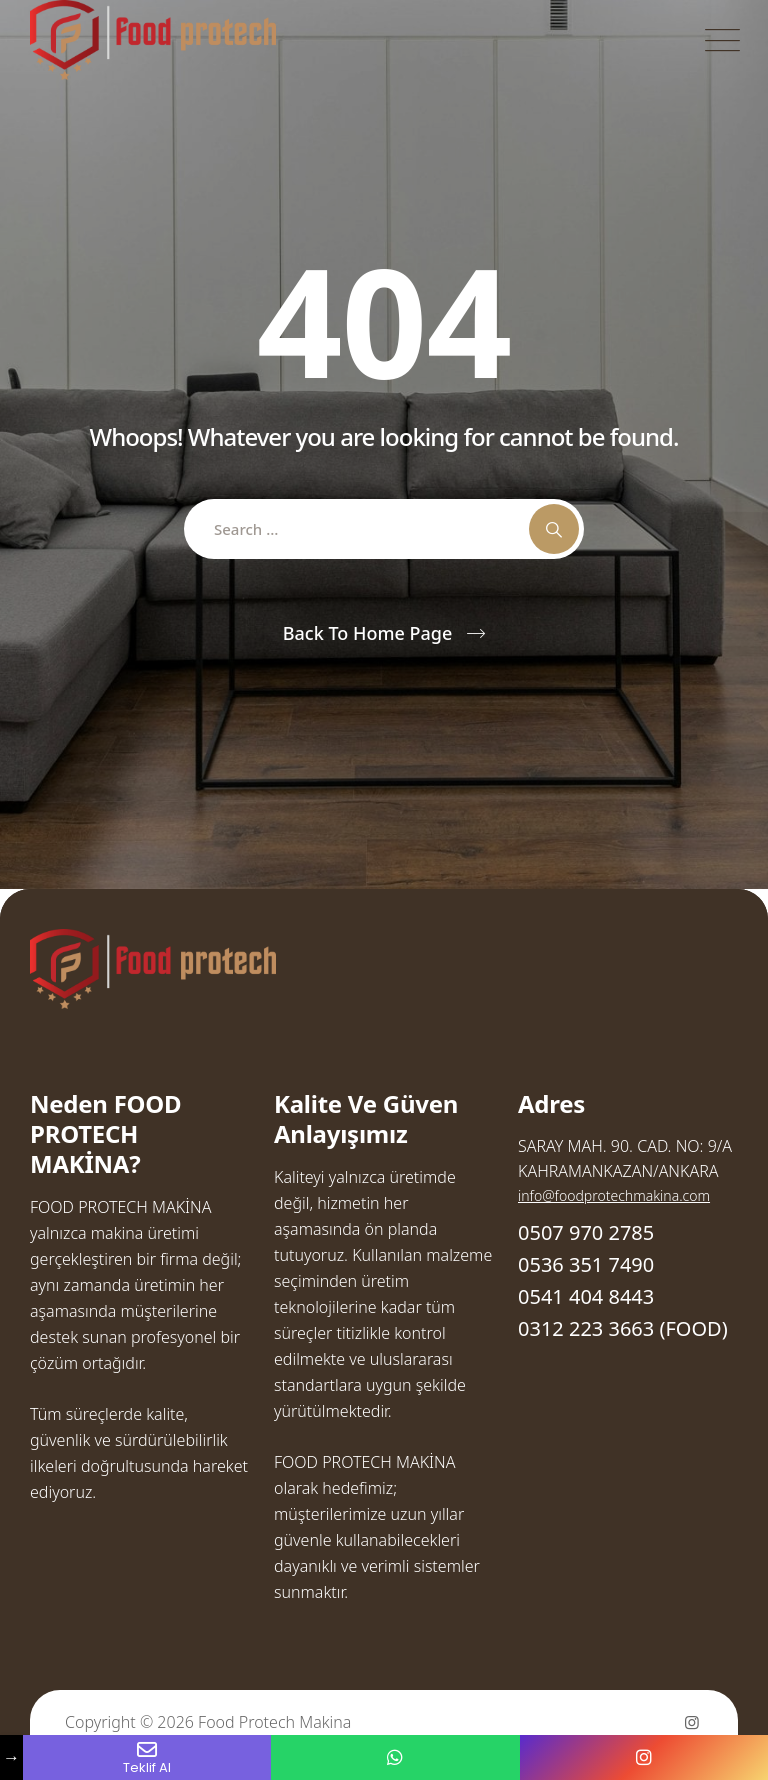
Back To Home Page (367, 633)
